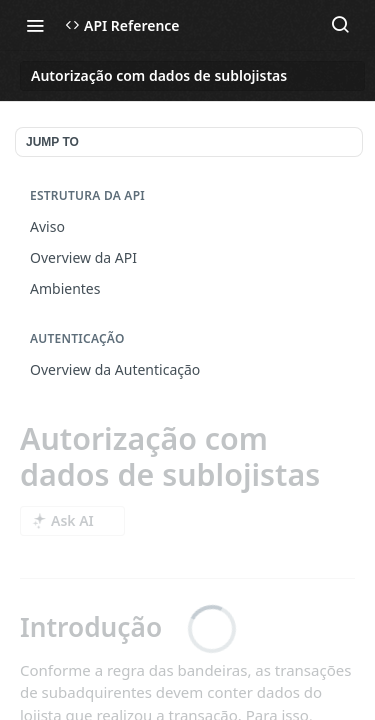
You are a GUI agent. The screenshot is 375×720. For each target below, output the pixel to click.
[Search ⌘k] (340, 25)
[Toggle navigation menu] (35, 25)
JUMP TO (52, 142)
